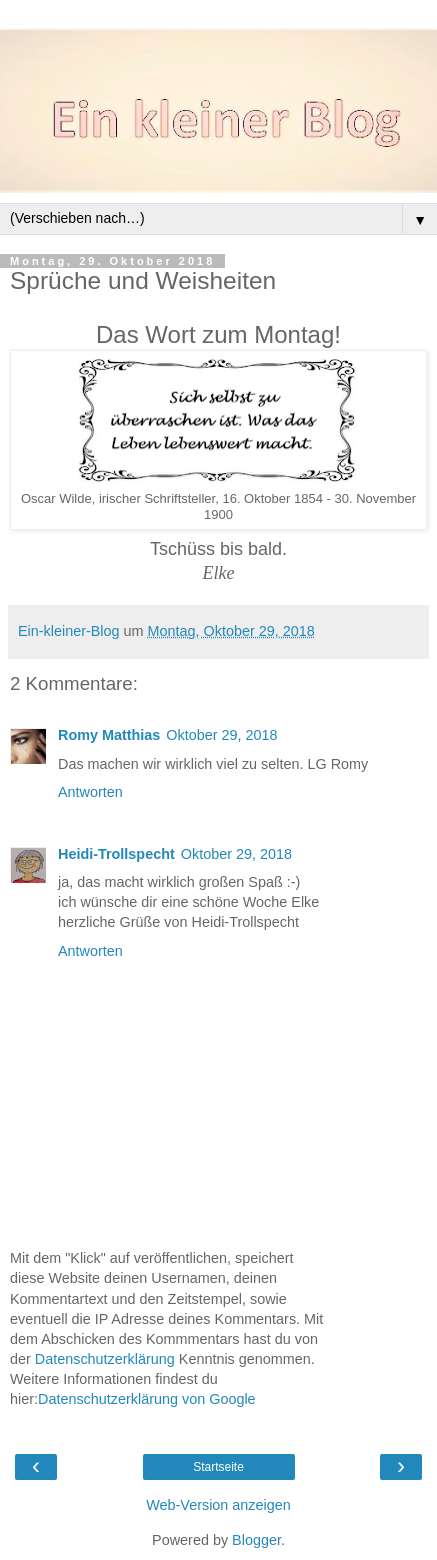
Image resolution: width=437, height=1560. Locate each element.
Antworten (90, 792)
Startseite (218, 1467)
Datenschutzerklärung (105, 1359)
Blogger (256, 1540)
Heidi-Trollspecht (116, 854)
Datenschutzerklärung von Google (147, 1399)
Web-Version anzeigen (218, 1505)
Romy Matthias (109, 735)
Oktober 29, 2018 (221, 735)
